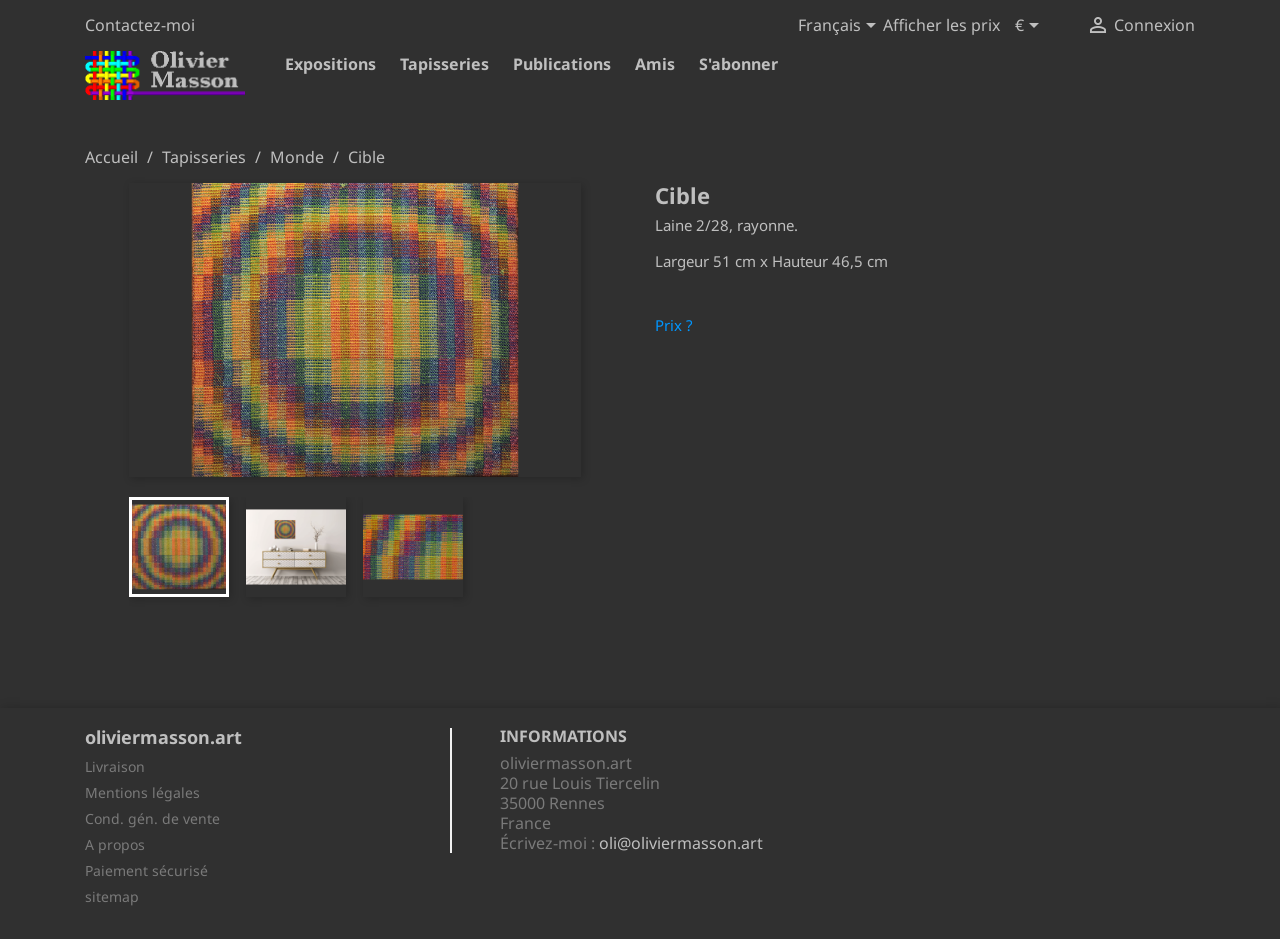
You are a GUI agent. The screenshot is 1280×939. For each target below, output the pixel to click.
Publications (562, 64)
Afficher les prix (941, 25)
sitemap (112, 896)
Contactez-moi (140, 25)
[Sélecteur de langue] (840, 27)
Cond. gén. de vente (152, 818)
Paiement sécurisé (146, 870)
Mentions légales (142, 792)
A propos (115, 844)
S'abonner (738, 64)
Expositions (330, 64)
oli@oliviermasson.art (681, 843)
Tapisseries (444, 64)
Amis (655, 64)
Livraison (115, 766)
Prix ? (674, 325)
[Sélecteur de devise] (1030, 27)
